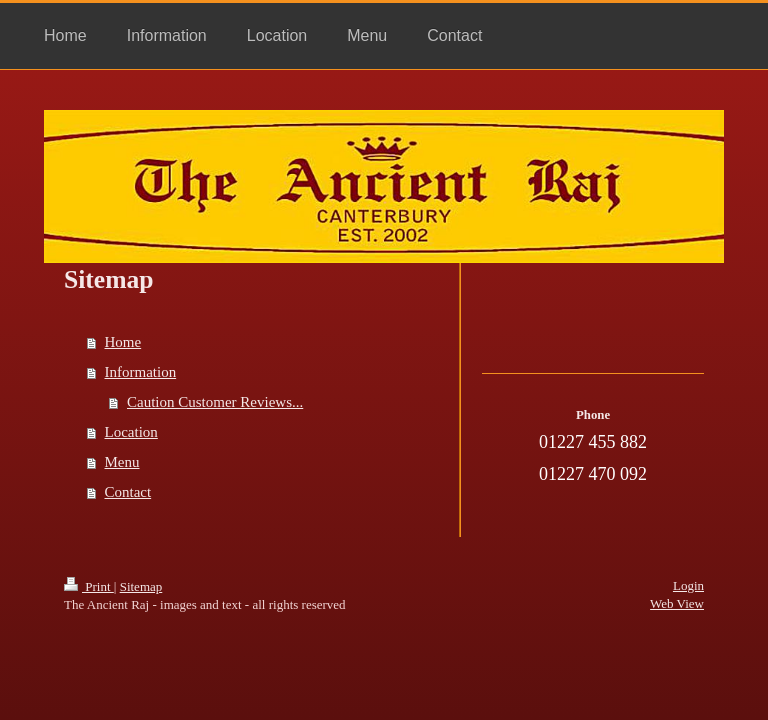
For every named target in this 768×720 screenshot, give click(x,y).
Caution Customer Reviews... (215, 402)
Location (131, 432)
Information (141, 372)
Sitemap (141, 586)
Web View (677, 603)
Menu (122, 462)
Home (123, 342)
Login (688, 585)
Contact (128, 492)
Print (89, 586)
